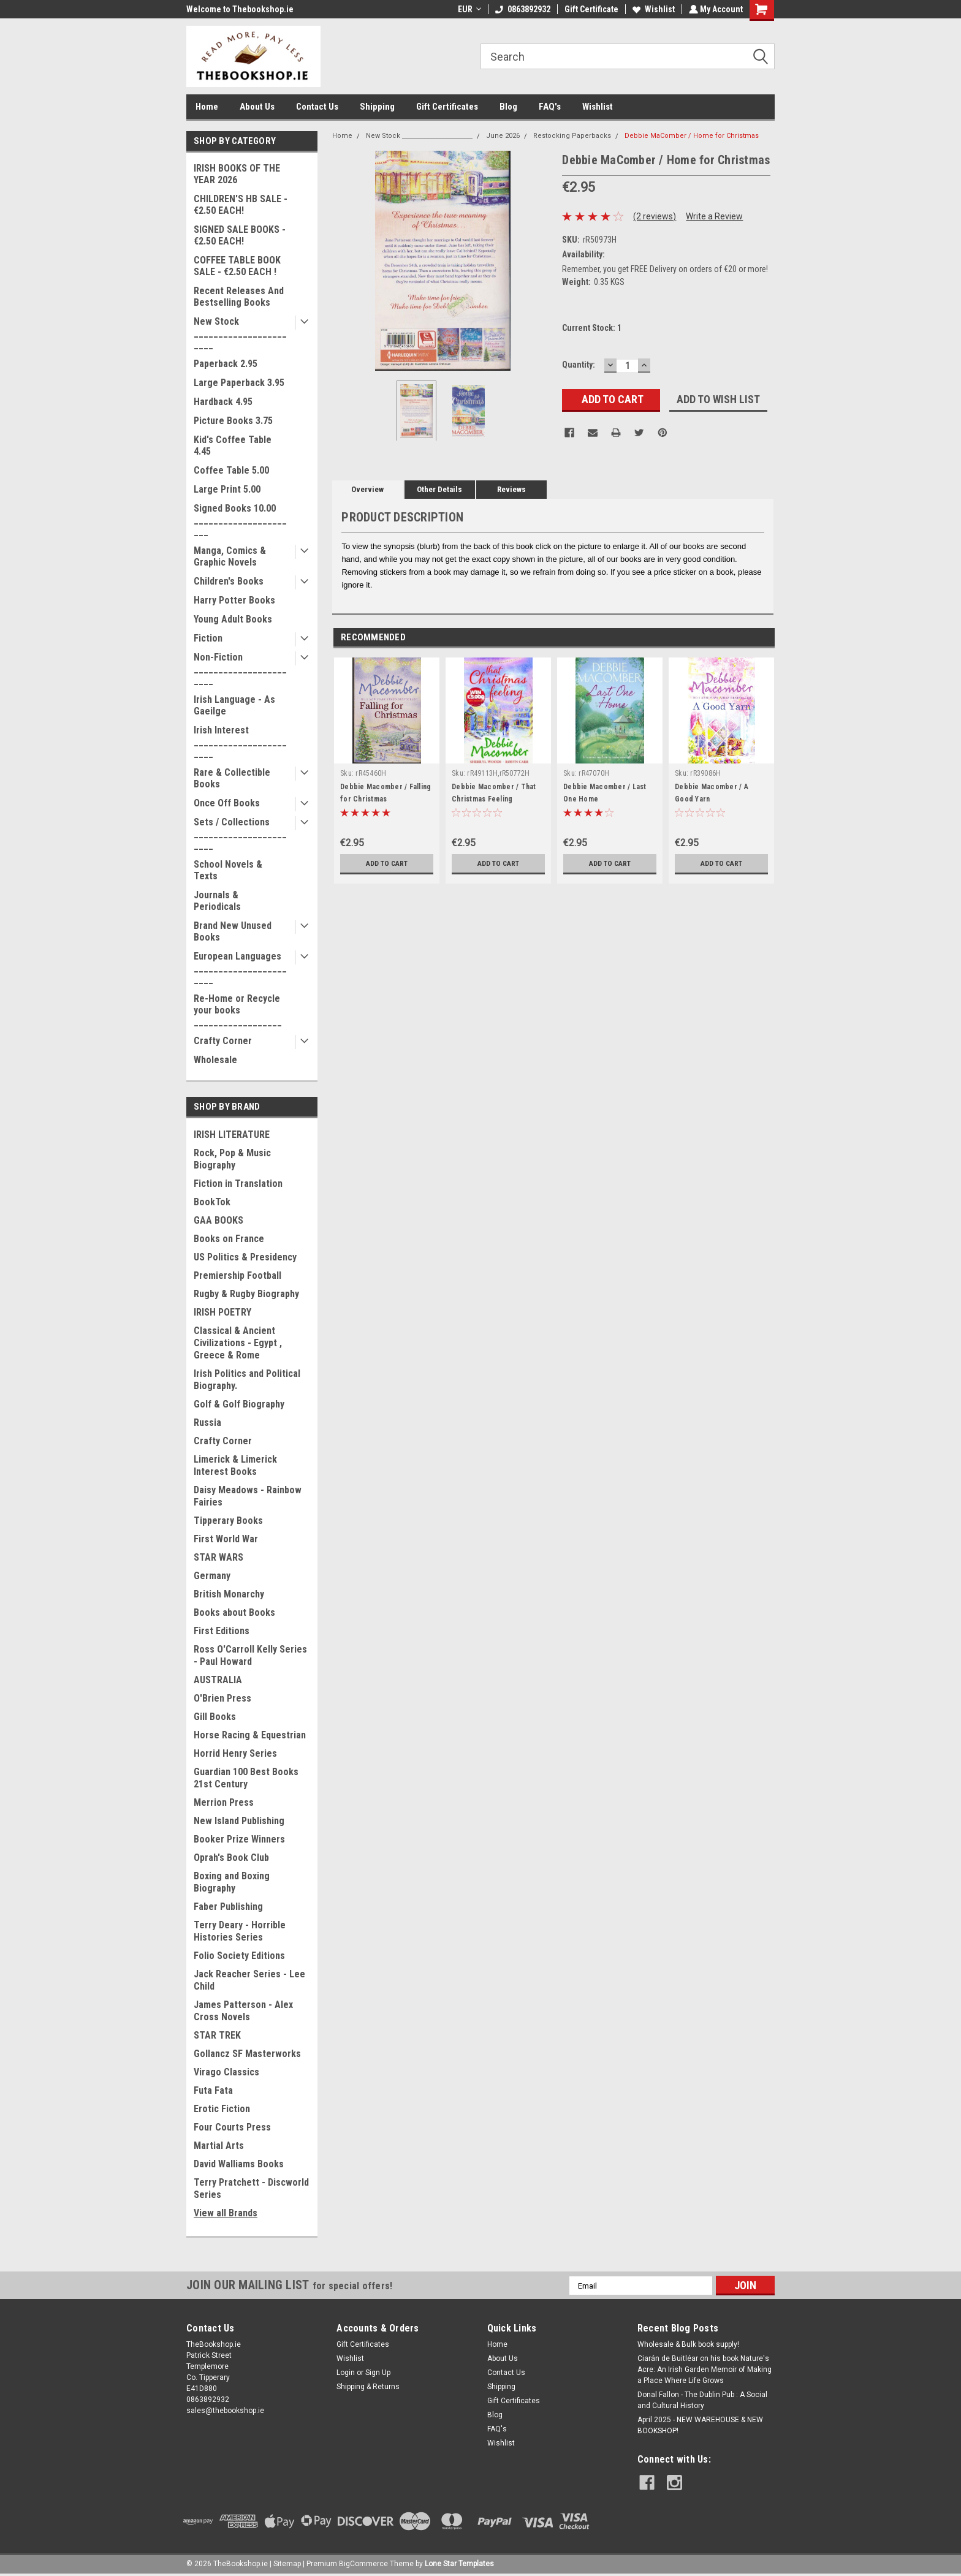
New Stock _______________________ (240, 333)
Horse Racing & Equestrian (250, 1735)
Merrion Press (224, 1802)
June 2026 (503, 136)
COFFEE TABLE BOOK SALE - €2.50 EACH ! (237, 266)
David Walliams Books (239, 2164)
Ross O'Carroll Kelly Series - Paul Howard (250, 1655)
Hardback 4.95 (223, 401)
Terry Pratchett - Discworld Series (251, 2188)
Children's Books (229, 581)
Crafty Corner (223, 1041)
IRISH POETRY (222, 1312)
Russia (207, 1422)
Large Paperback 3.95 (239, 382)
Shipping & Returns (368, 2386)
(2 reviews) (654, 216)
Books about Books (234, 1612)
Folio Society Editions (239, 1955)
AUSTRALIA (218, 1680)
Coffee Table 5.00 (231, 470)
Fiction (208, 638)
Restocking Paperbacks (572, 136)
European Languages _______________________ (240, 967)
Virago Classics (226, 2072)
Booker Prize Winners (239, 1839)
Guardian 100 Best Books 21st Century (246, 1778)
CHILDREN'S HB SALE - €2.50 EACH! (240, 204)
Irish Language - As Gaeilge (234, 705)
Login (345, 2372)
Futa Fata (213, 2090)
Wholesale (215, 1060)
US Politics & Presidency (245, 1257)
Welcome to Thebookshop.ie (240, 9)
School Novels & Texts (228, 870)
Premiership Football (237, 1275)
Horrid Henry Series (235, 1753)
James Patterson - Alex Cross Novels (243, 2011)
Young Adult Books (233, 619)
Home (207, 106)
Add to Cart (387, 863)
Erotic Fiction (222, 2109)
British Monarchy (229, 1594)
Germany (212, 1576)
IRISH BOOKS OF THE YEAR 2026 (237, 174)
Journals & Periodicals (217, 900)
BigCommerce (363, 2563)
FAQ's (550, 106)
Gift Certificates (447, 106)
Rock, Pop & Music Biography (232, 1159)
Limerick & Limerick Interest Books (235, 1465)
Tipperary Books (228, 1520)
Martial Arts (219, 2145)
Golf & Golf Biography (239, 1404)
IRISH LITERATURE (232, 1134)
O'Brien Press (222, 1698)
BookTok (212, 1202)
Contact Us (317, 106)
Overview (367, 489)
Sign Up (377, 2372)
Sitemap (287, 2563)
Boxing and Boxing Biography (232, 1882)
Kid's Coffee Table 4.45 (233, 445)
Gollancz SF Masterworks (247, 2053)
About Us (257, 106)
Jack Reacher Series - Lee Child (249, 1980)
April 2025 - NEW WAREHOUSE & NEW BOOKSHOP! (700, 2425)
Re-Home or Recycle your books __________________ (238, 1010)
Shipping (377, 106)
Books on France (229, 1238)
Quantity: (578, 364)
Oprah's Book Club (231, 1857)
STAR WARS (218, 1557)
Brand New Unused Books (233, 931)
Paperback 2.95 (225, 363)
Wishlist (652, 9)
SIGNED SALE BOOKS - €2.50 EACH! (240, 235)
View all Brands (225, 2213)
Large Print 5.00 (227, 489)
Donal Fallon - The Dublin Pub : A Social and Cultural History (702, 2400)
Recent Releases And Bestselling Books (239, 296)
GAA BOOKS (218, 1220)
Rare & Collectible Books (232, 778)
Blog (508, 106)
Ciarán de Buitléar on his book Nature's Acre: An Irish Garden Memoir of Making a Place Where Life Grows (704, 2369)
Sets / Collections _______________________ (240, 833)
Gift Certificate (590, 9)
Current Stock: (591, 328)
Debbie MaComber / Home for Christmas (692, 136)
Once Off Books (227, 803)
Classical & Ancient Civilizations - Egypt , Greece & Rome (238, 1343)
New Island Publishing (239, 1821)
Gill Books (215, 1716)
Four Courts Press (232, 2127)
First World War (226, 1539)
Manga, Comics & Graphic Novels (230, 556)
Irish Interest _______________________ (240, 741)
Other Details (439, 489)
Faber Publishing (228, 1906)
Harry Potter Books (234, 600)
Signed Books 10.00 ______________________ (240, 519)
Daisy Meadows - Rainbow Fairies (248, 1496)
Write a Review (714, 216)
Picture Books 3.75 (233, 420)
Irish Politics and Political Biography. (247, 1380)
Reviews (511, 489)
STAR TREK (217, 2035)
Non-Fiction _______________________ (240, 668)
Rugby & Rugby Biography (246, 1294)
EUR (468, 9)
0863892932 (521, 9)
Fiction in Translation (238, 1183)
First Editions (221, 1631)
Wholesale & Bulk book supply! (688, 2344)
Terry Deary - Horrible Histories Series (240, 1931)
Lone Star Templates (459, 2563)
